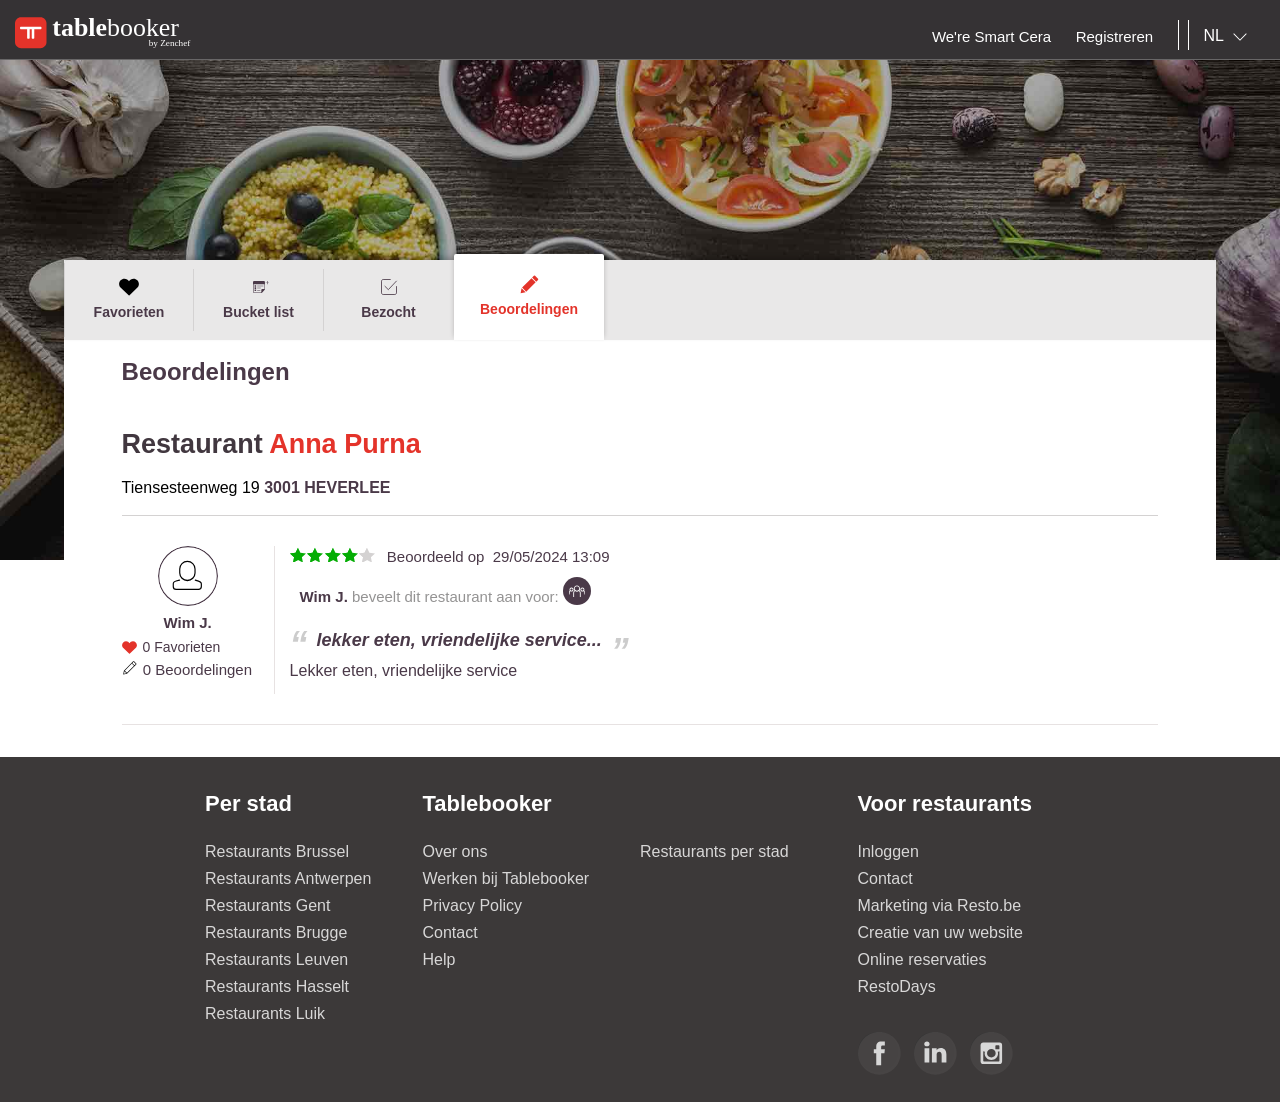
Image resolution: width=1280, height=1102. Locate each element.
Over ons (455, 851)
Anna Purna (345, 444)
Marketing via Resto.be (940, 905)
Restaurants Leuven (276, 959)
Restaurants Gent (267, 905)
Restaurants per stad (714, 851)
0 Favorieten (181, 647)
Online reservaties (922, 959)
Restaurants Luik (265, 1013)
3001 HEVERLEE (327, 487)
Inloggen (888, 851)
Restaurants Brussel (277, 851)
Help (439, 959)
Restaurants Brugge (276, 932)
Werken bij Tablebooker (506, 878)
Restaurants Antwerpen (288, 878)
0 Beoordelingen (197, 669)
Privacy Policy (473, 905)
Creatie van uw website (940, 932)
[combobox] (1229, 36)
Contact (450, 932)
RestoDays (897, 986)
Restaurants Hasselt (277, 986)
